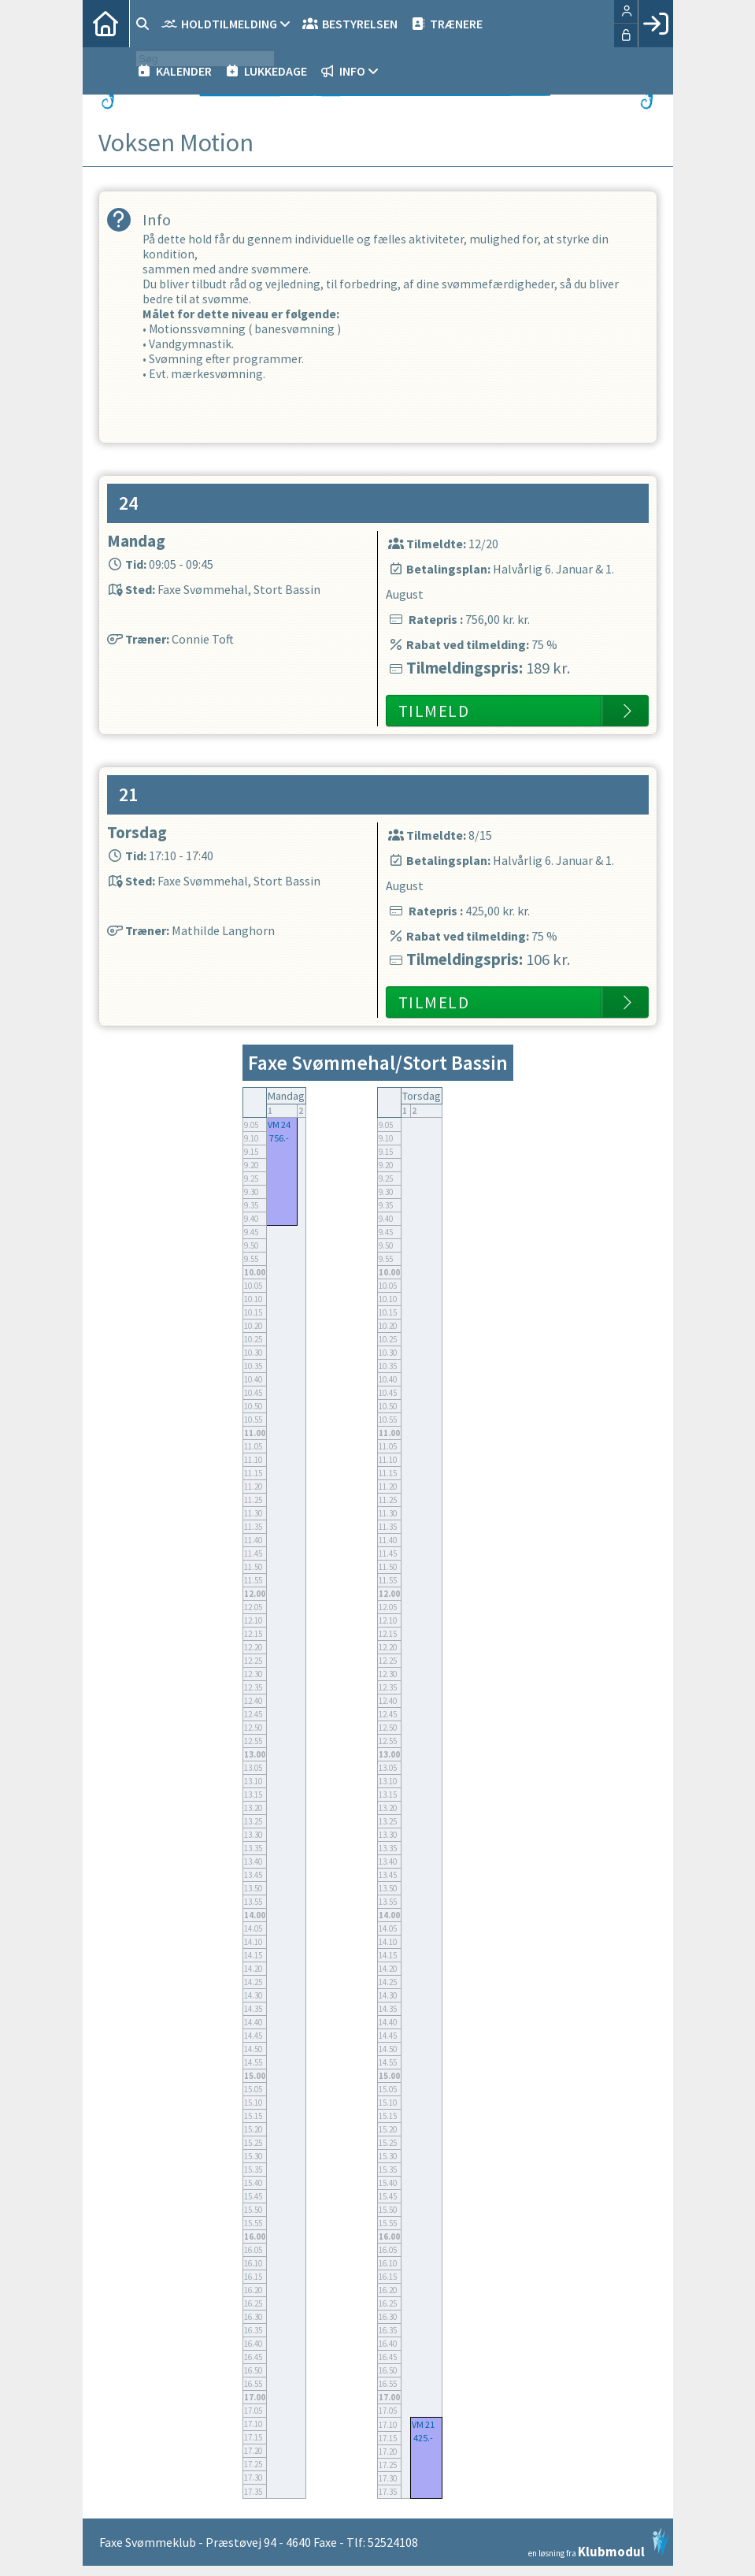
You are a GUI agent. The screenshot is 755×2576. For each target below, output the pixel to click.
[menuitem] (106, 23)
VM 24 (279, 1135)
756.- (279, 1148)
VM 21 (423, 2435)
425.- (423, 2448)
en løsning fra (598, 2553)
